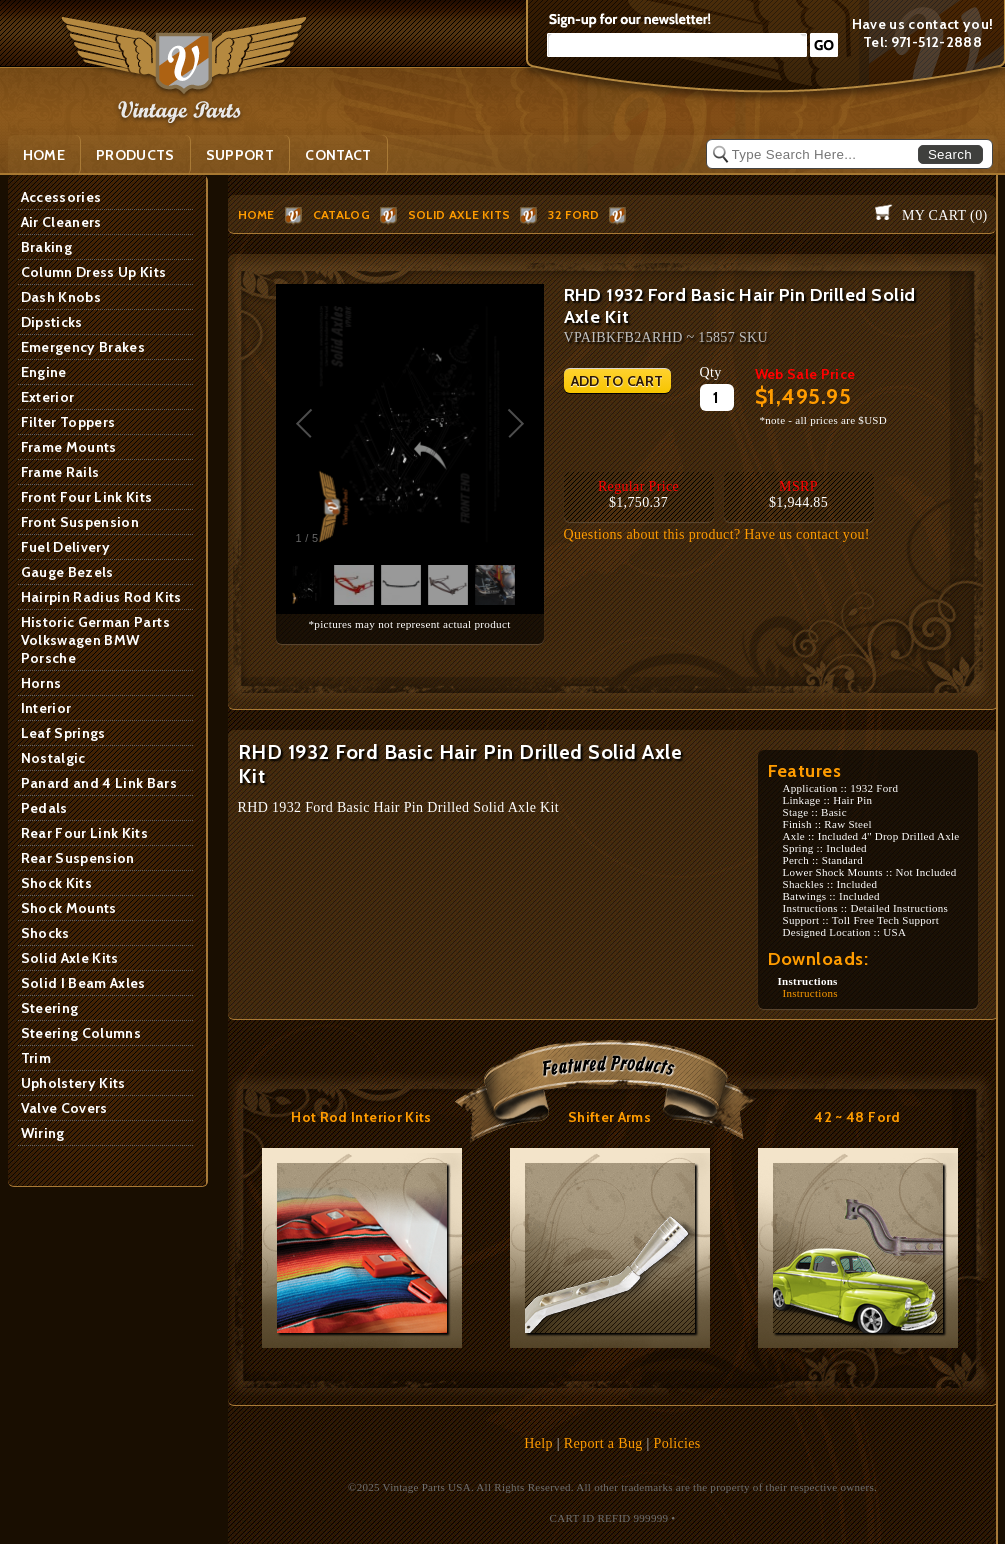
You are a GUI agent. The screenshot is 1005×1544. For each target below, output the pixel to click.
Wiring (43, 1133)
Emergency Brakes (83, 347)
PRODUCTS (135, 155)
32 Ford (573, 214)
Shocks (45, 933)
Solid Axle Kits (70, 958)
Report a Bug (603, 1443)
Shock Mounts (69, 908)
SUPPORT (240, 155)
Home (44, 155)
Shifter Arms (609, 1117)
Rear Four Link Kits (85, 833)
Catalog (341, 214)
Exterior (48, 397)
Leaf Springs (63, 733)
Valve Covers (64, 1108)
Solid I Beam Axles (83, 983)
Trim (36, 1058)
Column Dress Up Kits (94, 272)
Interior (46, 708)
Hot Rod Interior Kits (361, 1117)
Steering (50, 1008)
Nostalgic (53, 758)
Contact (338, 155)
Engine (44, 372)
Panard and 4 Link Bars (99, 783)
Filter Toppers (68, 422)
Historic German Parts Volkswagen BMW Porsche (95, 640)
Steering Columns (81, 1033)
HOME (256, 214)
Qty (711, 372)
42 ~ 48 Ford (857, 1117)
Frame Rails (60, 472)
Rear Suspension (78, 858)
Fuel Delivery (66, 547)
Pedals (44, 808)
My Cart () (944, 215)
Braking (46, 247)
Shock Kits (57, 883)
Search (950, 154)
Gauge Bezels (67, 572)
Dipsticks (52, 322)
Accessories (61, 197)
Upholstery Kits (73, 1083)
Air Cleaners (61, 222)
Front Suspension (80, 522)
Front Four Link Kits (87, 497)
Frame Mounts (69, 447)
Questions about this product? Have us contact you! (717, 534)
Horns (41, 683)
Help (538, 1443)
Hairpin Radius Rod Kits (101, 597)
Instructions (810, 993)
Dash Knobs (61, 297)
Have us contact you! (923, 24)
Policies (677, 1443)
